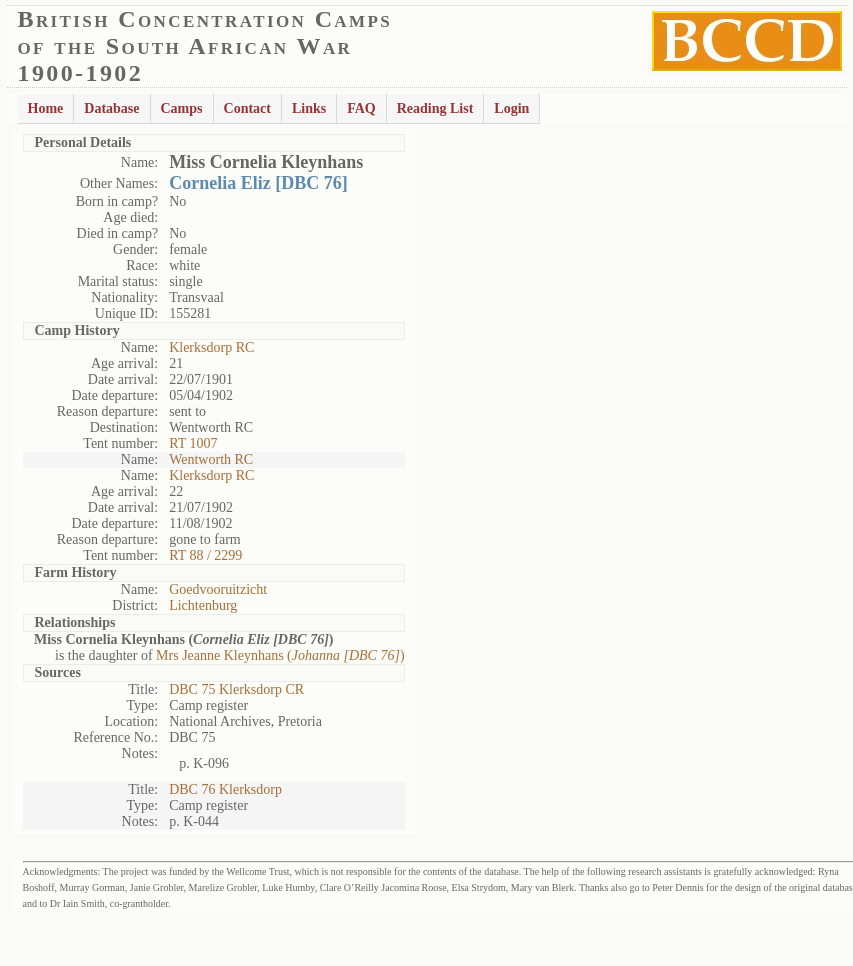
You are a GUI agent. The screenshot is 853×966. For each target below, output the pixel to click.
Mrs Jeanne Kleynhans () (280, 655)
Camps (182, 108)
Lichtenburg (203, 605)
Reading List (435, 108)
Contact (247, 108)
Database (111, 108)
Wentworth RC (211, 459)
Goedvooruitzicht (218, 589)
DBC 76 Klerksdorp (225, 789)
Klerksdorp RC (211, 347)
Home (46, 108)
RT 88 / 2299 (205, 555)
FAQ (361, 108)
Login (511, 108)
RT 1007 (193, 443)
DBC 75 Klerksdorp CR (236, 689)
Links (309, 108)
